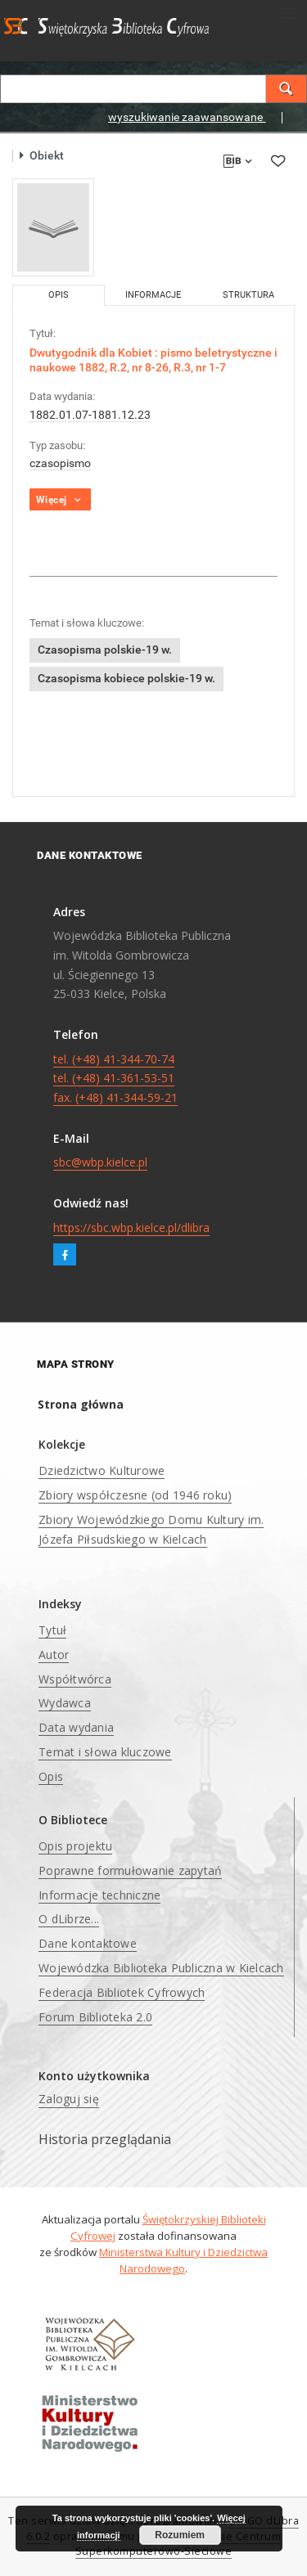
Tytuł (52, 1630)
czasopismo (60, 463)
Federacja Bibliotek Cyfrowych (121, 1992)
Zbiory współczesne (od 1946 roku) (135, 1495)
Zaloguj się (68, 2098)
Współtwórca (74, 1679)
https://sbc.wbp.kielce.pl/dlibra (131, 1227)
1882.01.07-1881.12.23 (90, 414)
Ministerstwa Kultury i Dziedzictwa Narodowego (183, 2260)
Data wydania (76, 1727)
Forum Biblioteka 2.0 (95, 2017)
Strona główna (81, 1404)
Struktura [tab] (248, 295)
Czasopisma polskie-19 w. (105, 649)
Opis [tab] (58, 295)
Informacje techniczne (99, 1895)
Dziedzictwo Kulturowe (101, 1470)
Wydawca (64, 1703)
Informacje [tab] (153, 295)
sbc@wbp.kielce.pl (100, 1162)
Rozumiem (180, 2535)
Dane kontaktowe (87, 1943)
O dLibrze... (68, 1918)
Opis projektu (75, 1846)
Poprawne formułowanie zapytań (130, 1870)
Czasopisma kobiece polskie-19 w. (126, 678)
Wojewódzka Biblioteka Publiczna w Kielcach (161, 1968)
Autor (53, 1654)
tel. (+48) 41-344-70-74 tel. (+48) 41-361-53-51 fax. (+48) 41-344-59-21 (115, 1078)
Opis (50, 1776)
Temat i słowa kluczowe (105, 1752)
